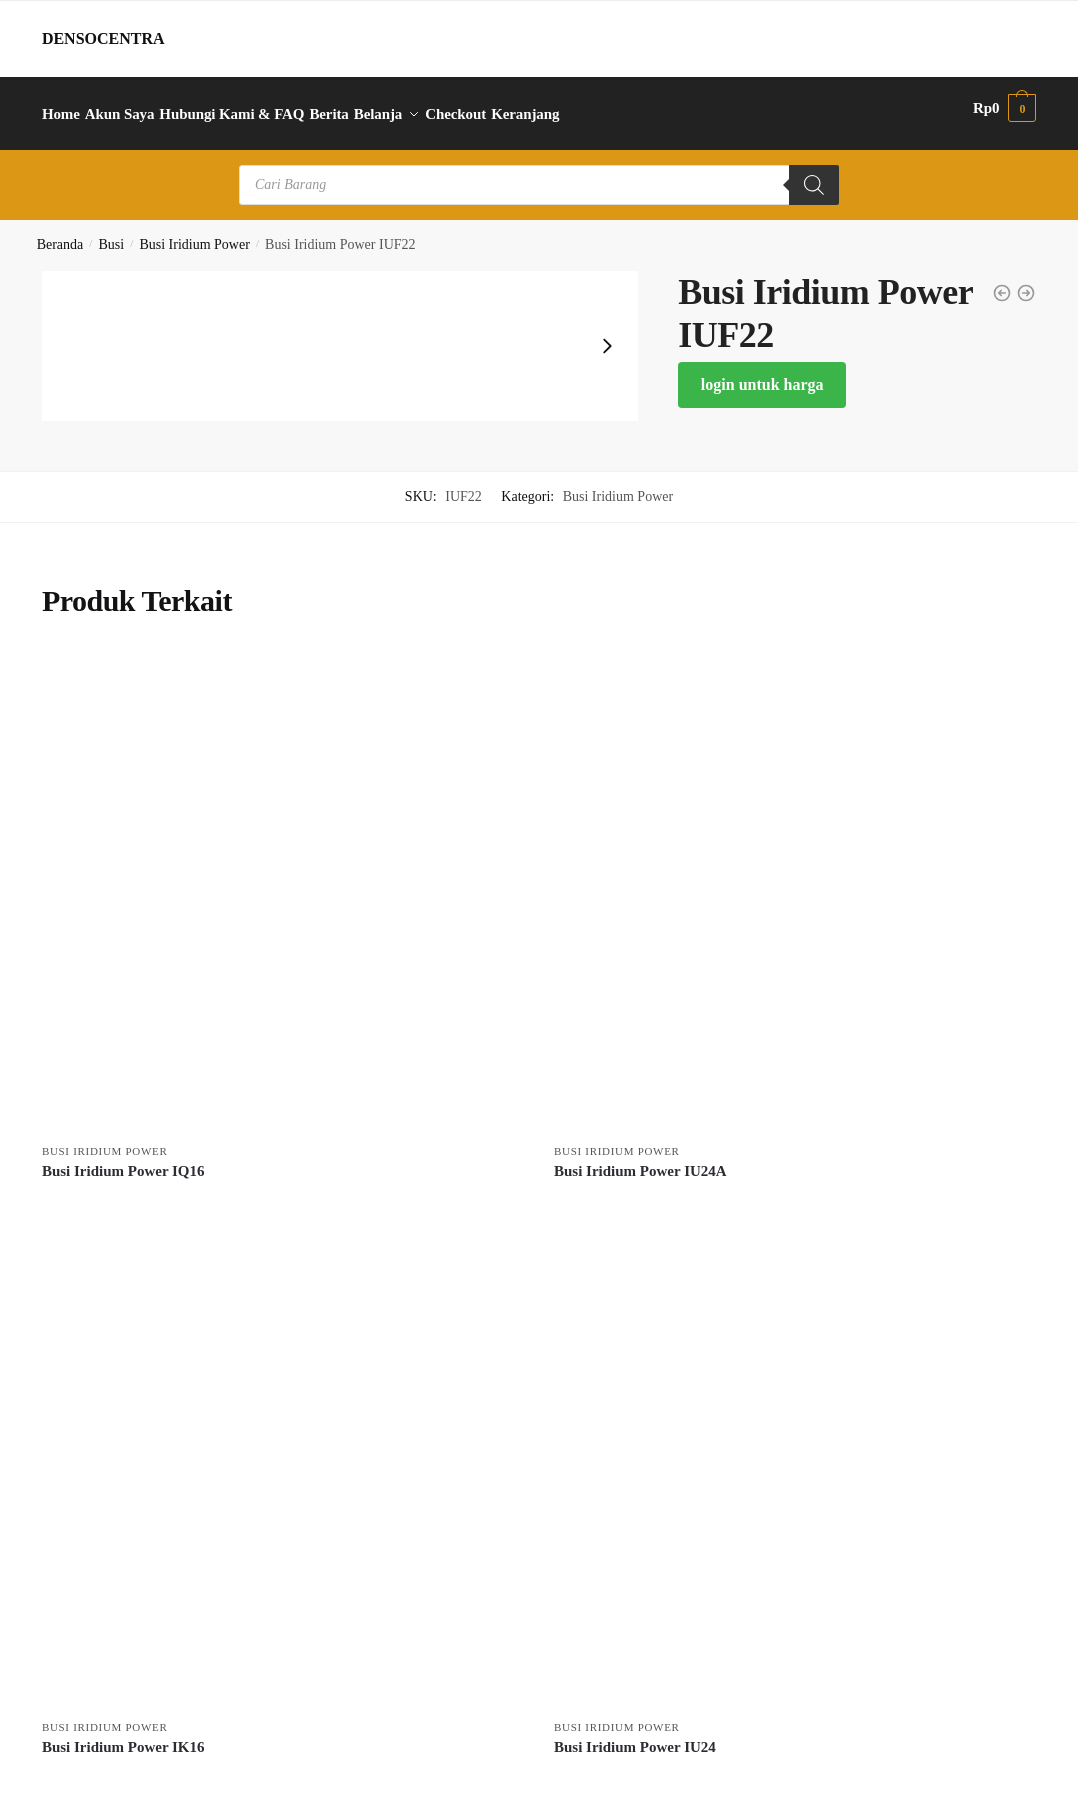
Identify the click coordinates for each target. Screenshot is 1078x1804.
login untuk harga (762, 372)
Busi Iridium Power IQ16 (123, 1159)
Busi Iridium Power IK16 (123, 1735)
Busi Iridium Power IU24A (640, 1159)
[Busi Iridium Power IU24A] (795, 879)
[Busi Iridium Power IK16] (283, 1454)
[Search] (814, 173)
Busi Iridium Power (194, 232)
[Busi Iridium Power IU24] (795, 1454)
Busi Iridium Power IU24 (635, 1735)
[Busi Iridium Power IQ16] (283, 879)
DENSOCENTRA (103, 38)
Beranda (60, 232)
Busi (112, 232)
